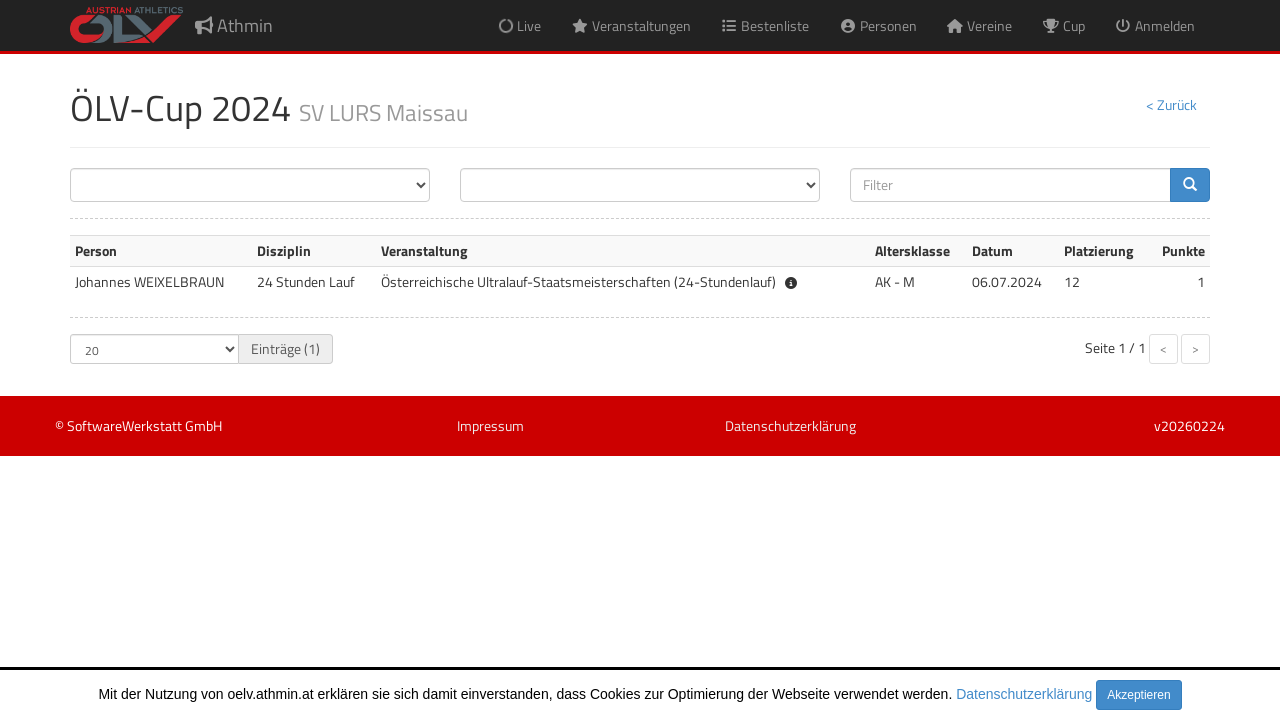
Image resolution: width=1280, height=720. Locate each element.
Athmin (234, 25)
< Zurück (1171, 104)
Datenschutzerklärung (1024, 694)
